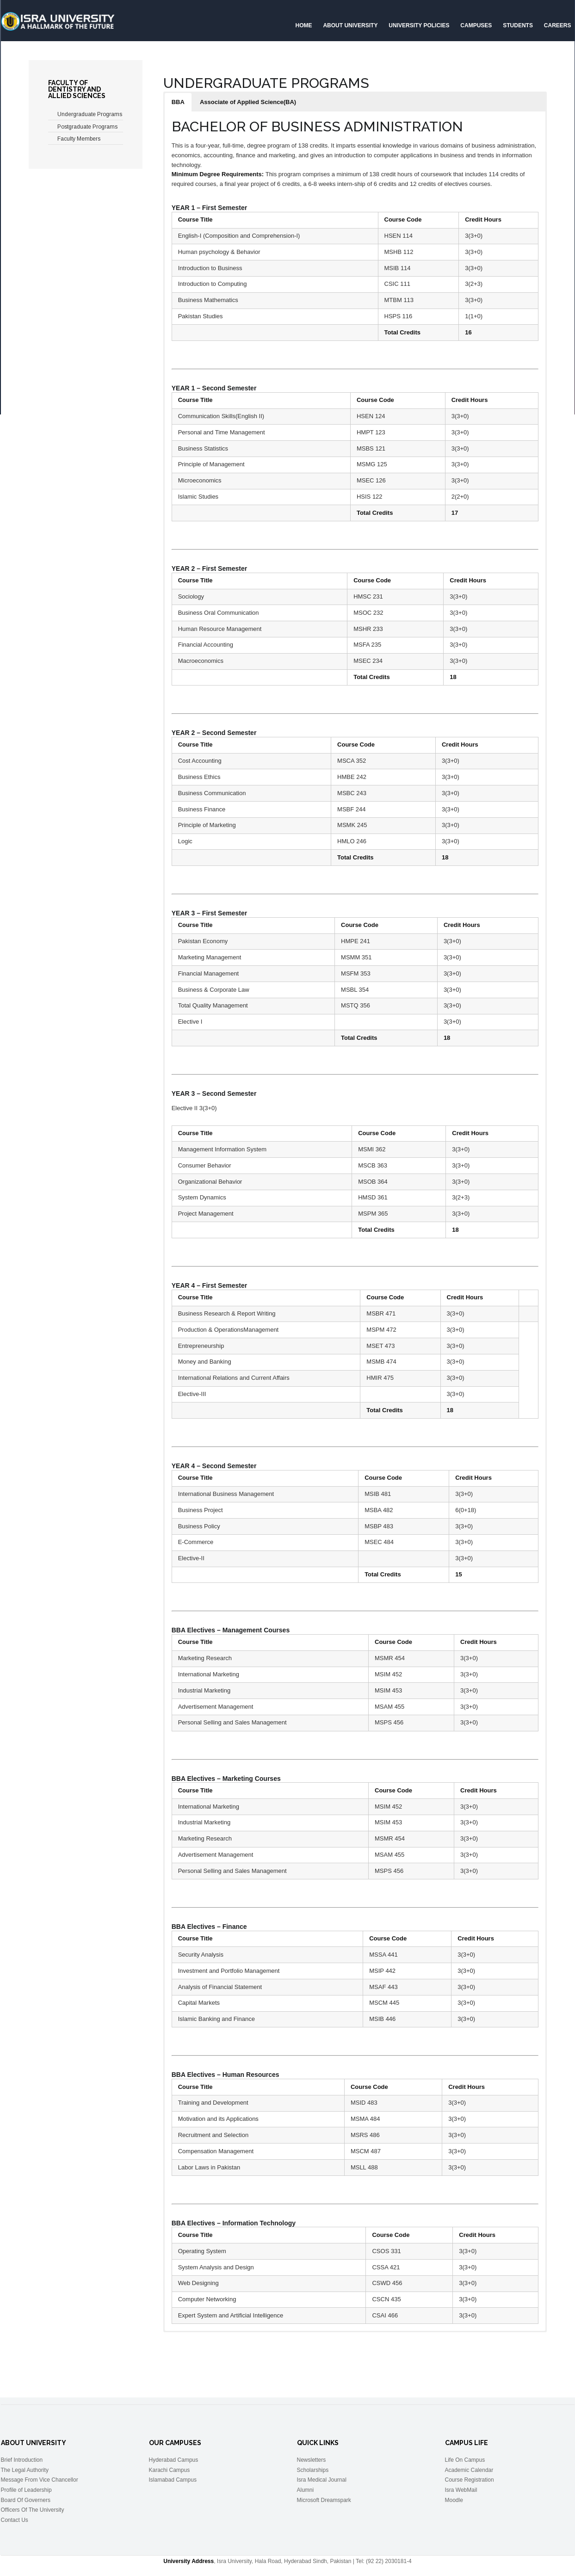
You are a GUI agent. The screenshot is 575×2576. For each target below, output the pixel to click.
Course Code (403, 219)
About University (350, 25)
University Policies (419, 25)
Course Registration (469, 2480)
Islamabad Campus (173, 2480)
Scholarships (313, 2470)
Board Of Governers (25, 2500)
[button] (178, 102)
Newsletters (311, 2460)
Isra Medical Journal (321, 2480)
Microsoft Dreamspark (324, 2500)
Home (304, 25)
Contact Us (14, 2520)
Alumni (305, 2490)
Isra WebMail (461, 2490)
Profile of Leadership (26, 2490)
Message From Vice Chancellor (39, 2480)
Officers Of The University (32, 2510)
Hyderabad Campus (173, 2460)
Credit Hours (483, 219)
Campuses (476, 25)
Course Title (195, 219)
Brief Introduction (22, 2460)
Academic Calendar (469, 2470)
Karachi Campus (169, 2470)
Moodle (454, 2500)
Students (518, 25)
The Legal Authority (25, 2470)
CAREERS (557, 25)
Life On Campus (465, 2460)
